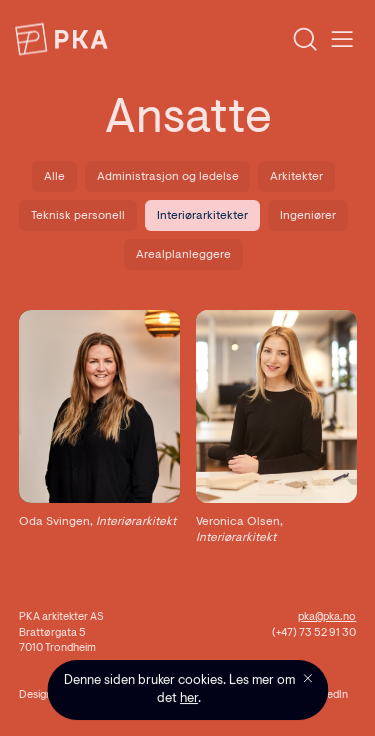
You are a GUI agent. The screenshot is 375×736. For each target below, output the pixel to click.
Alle (54, 177)
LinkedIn (328, 695)
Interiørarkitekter (202, 216)
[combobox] (212, 39)
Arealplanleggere (183, 255)
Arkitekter (296, 177)
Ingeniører (308, 216)
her (189, 698)
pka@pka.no (327, 617)
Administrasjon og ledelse (168, 177)
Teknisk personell (78, 216)
